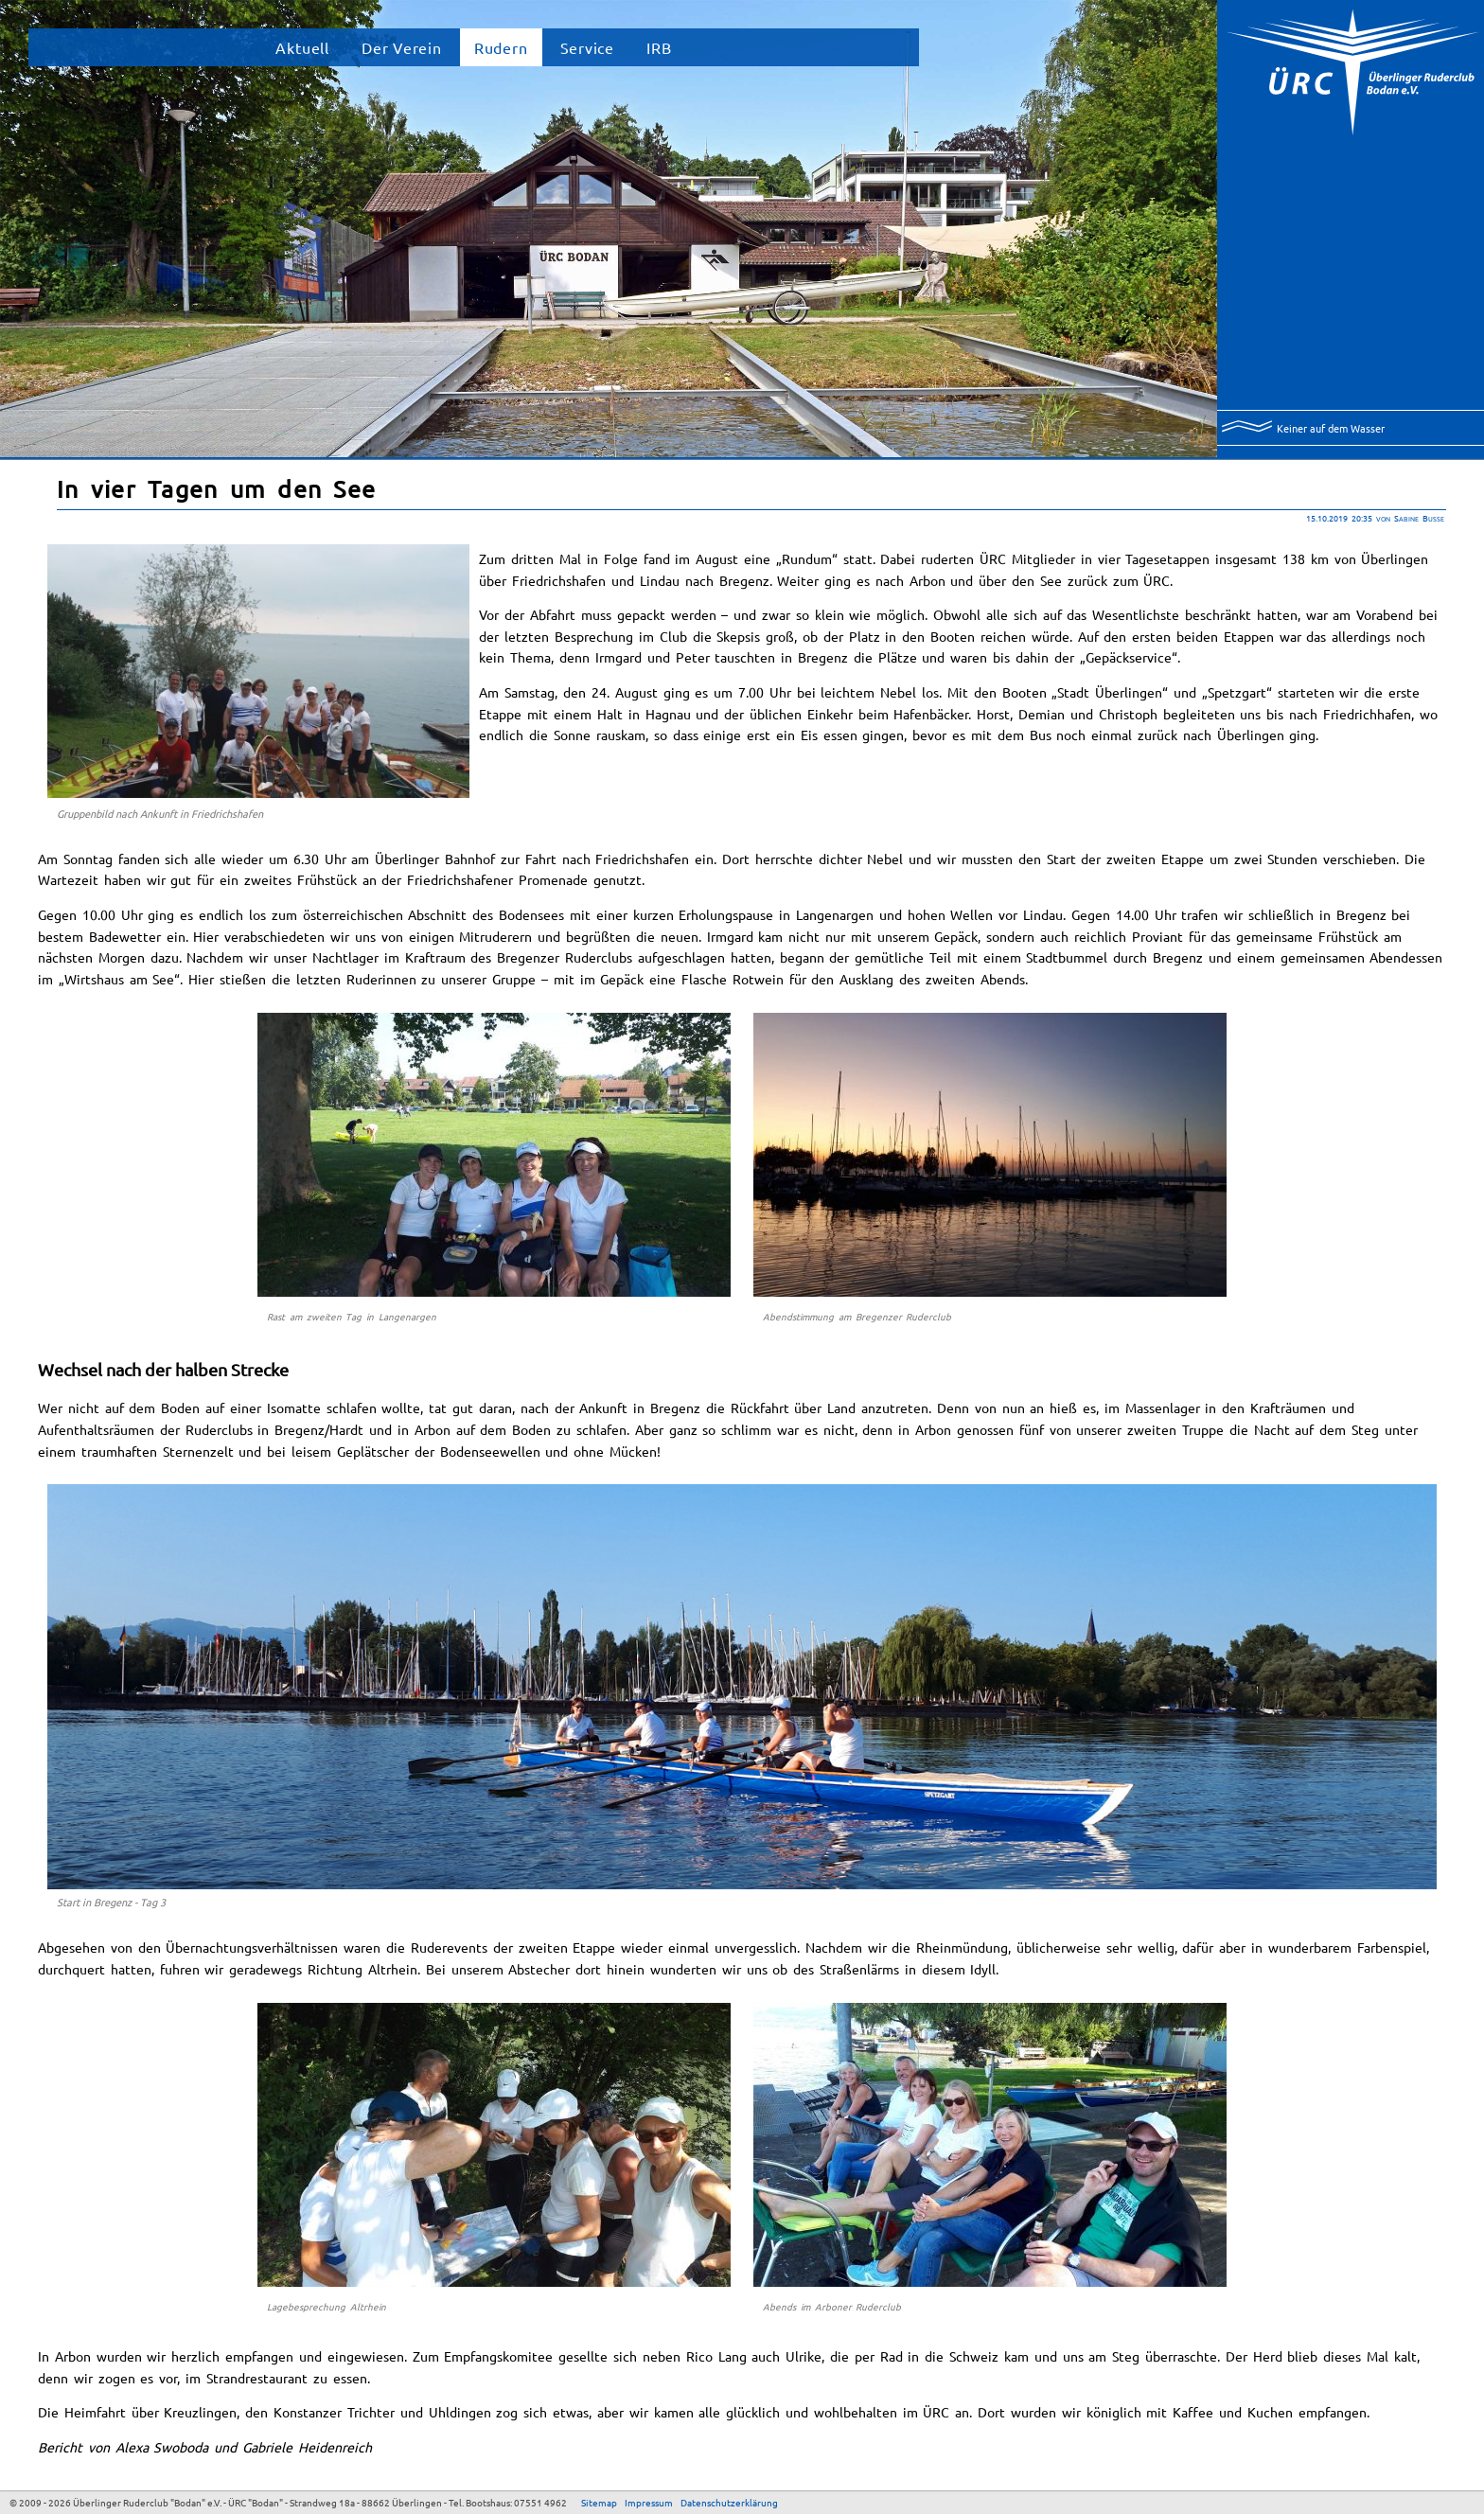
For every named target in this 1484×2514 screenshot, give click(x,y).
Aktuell (302, 47)
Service (587, 47)
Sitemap (599, 2502)
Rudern (501, 47)
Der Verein (402, 47)
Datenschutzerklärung (729, 2502)
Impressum (649, 2502)
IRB (658, 47)
